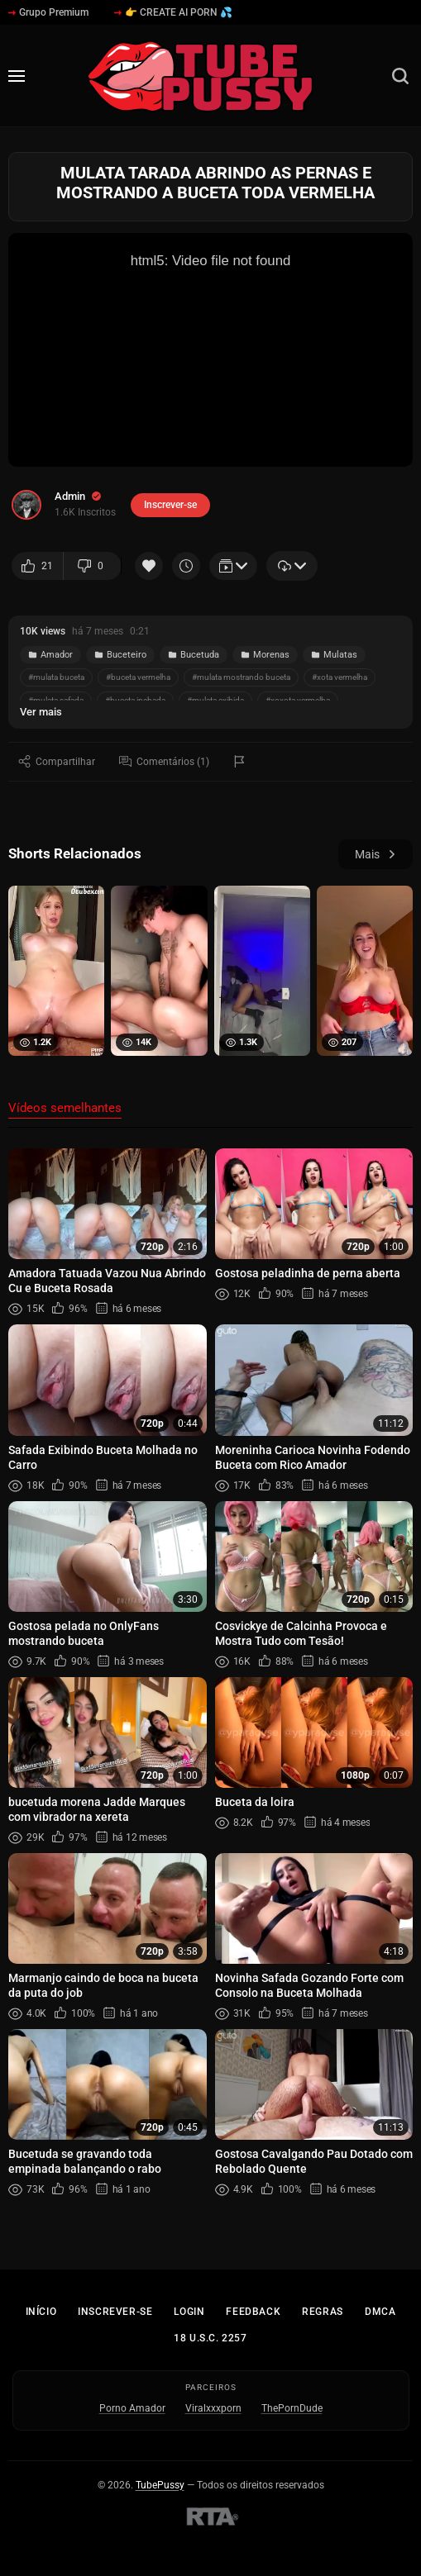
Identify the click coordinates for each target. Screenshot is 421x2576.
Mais (375, 854)
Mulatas (334, 654)
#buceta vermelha (138, 677)
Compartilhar (56, 761)
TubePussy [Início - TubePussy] (160, 2485)
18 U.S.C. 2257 (210, 2338)
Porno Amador (132, 2408)
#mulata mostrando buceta (241, 677)
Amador (50, 654)
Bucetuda (193, 654)
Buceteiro (120, 654)
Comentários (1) (164, 761)
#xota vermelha (339, 677)
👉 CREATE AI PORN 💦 (173, 12)
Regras (322, 2311)
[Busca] (400, 76)
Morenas (265, 654)
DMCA (380, 2311)
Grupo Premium (48, 12)
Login (189, 2311)
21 (37, 566)
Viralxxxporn (213, 2408)
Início (41, 2311)
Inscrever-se (115, 2311)
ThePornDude (292, 2408)
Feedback (253, 2311)
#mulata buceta (56, 677)
